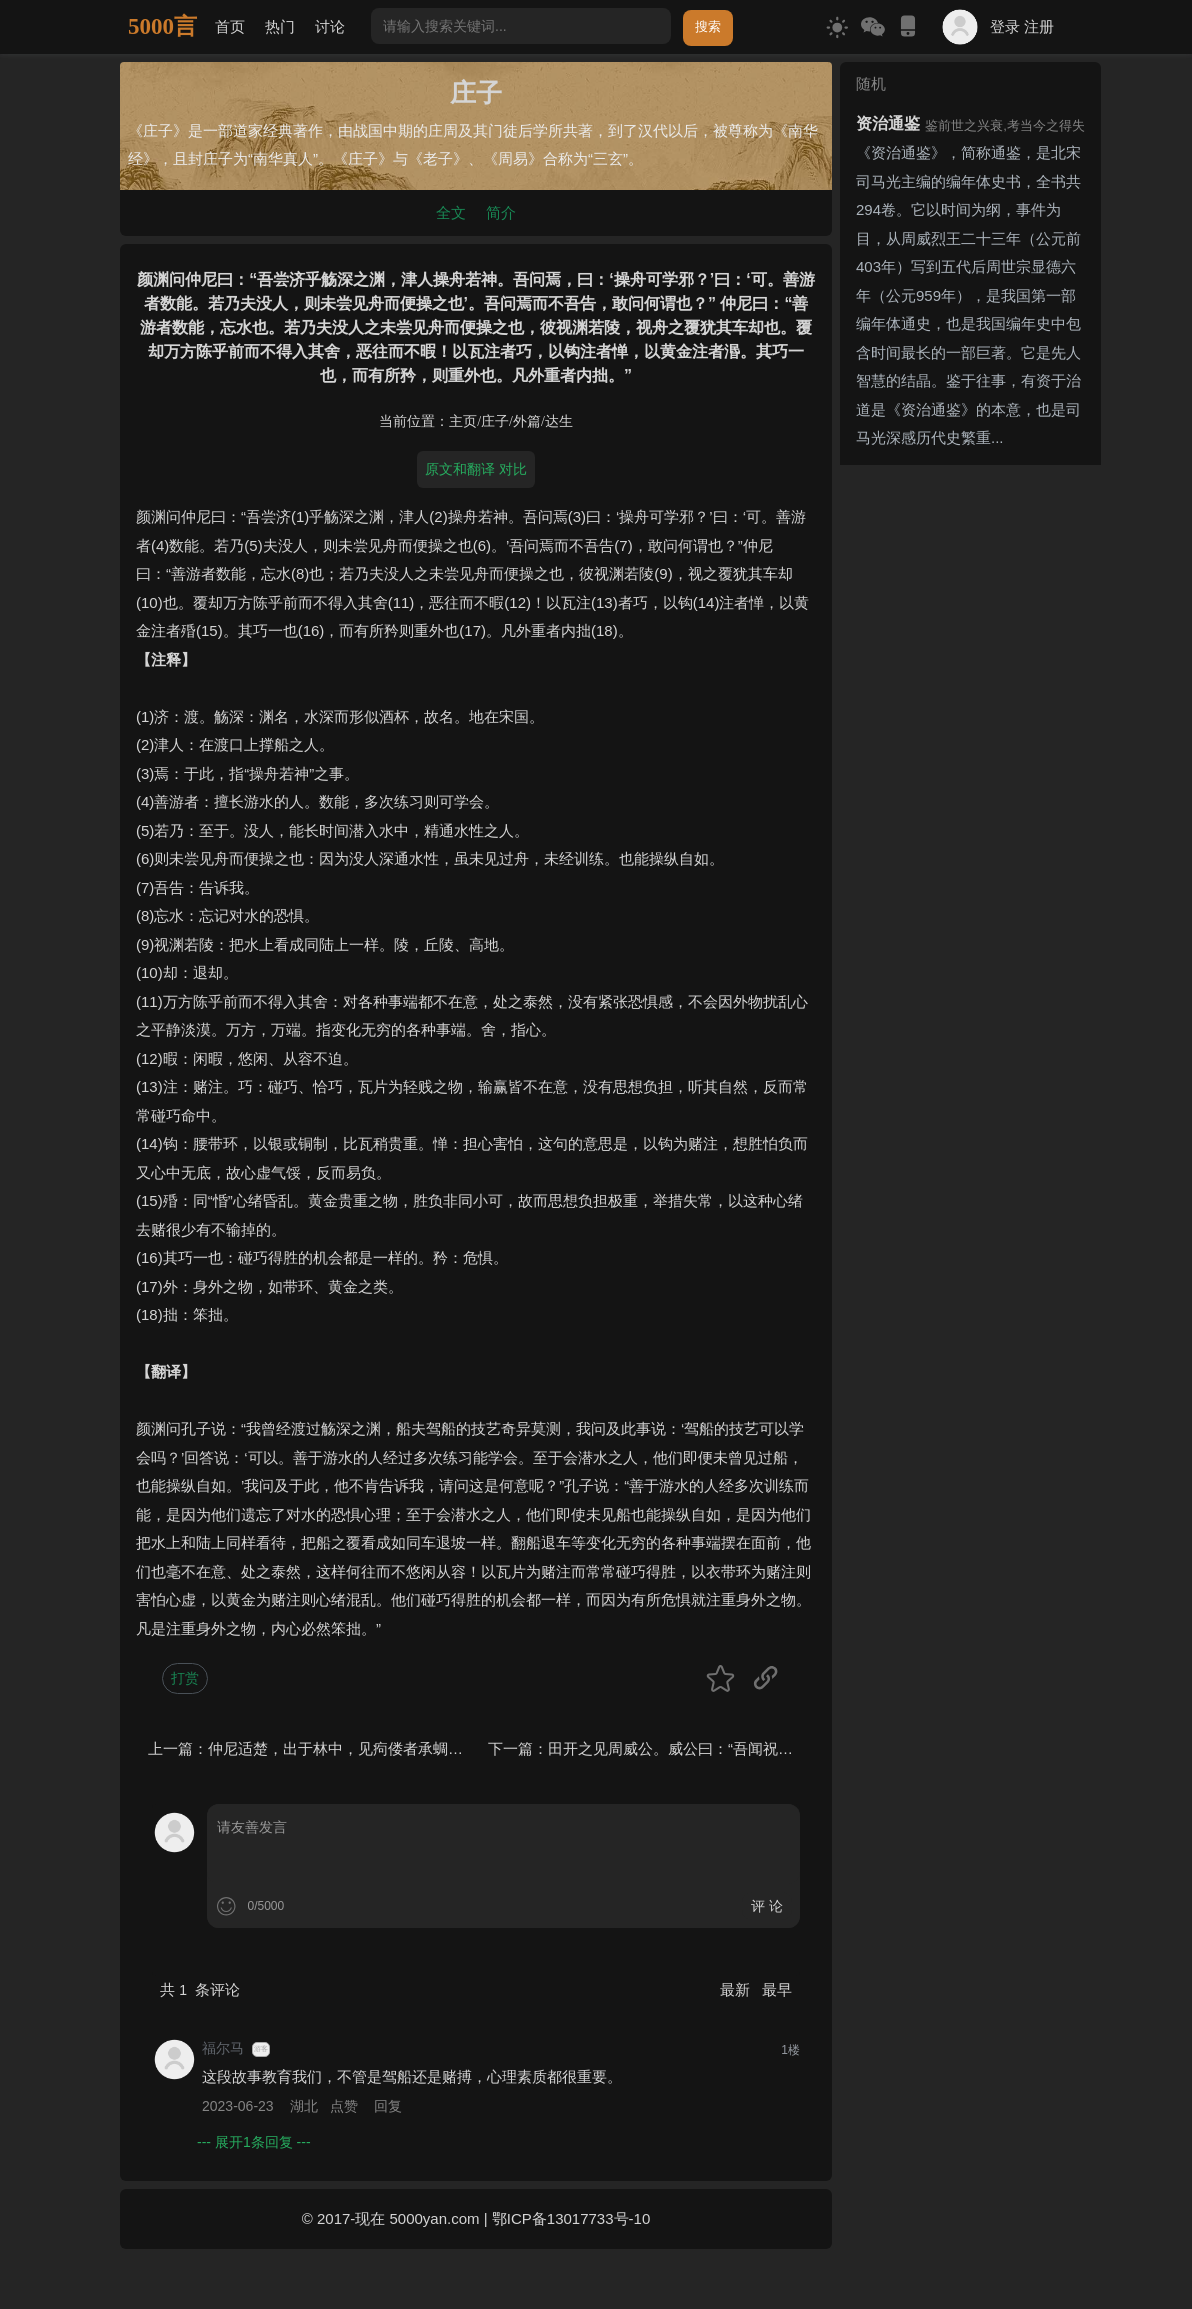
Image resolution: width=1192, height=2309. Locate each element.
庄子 (495, 421)
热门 (280, 26)
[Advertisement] (970, 773)
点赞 (344, 2106)
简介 (501, 212)
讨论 (330, 26)
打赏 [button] (185, 1678)
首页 (230, 26)
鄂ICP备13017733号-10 (571, 2218)
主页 (463, 421)
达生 (559, 421)
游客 (261, 2049)
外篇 (527, 421)
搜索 (708, 26)
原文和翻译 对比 (476, 469)
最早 (777, 1989)
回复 (388, 2106)
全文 (451, 212)
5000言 (162, 26)
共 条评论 (200, 1989)
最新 (737, 1989)
